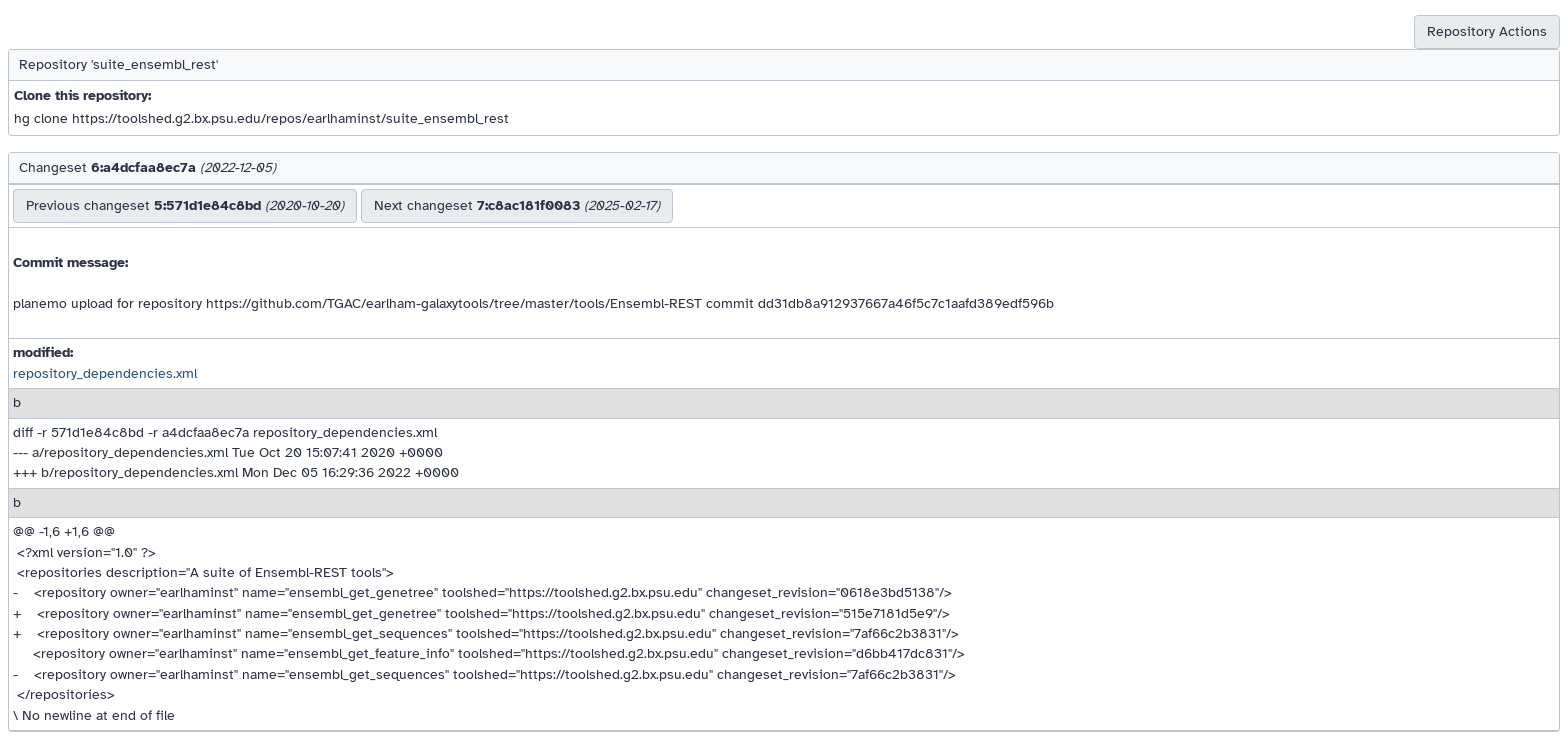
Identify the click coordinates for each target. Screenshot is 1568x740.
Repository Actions (1487, 31)
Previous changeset (185, 205)
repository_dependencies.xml (105, 373)
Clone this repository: (82, 95)
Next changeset (517, 205)
